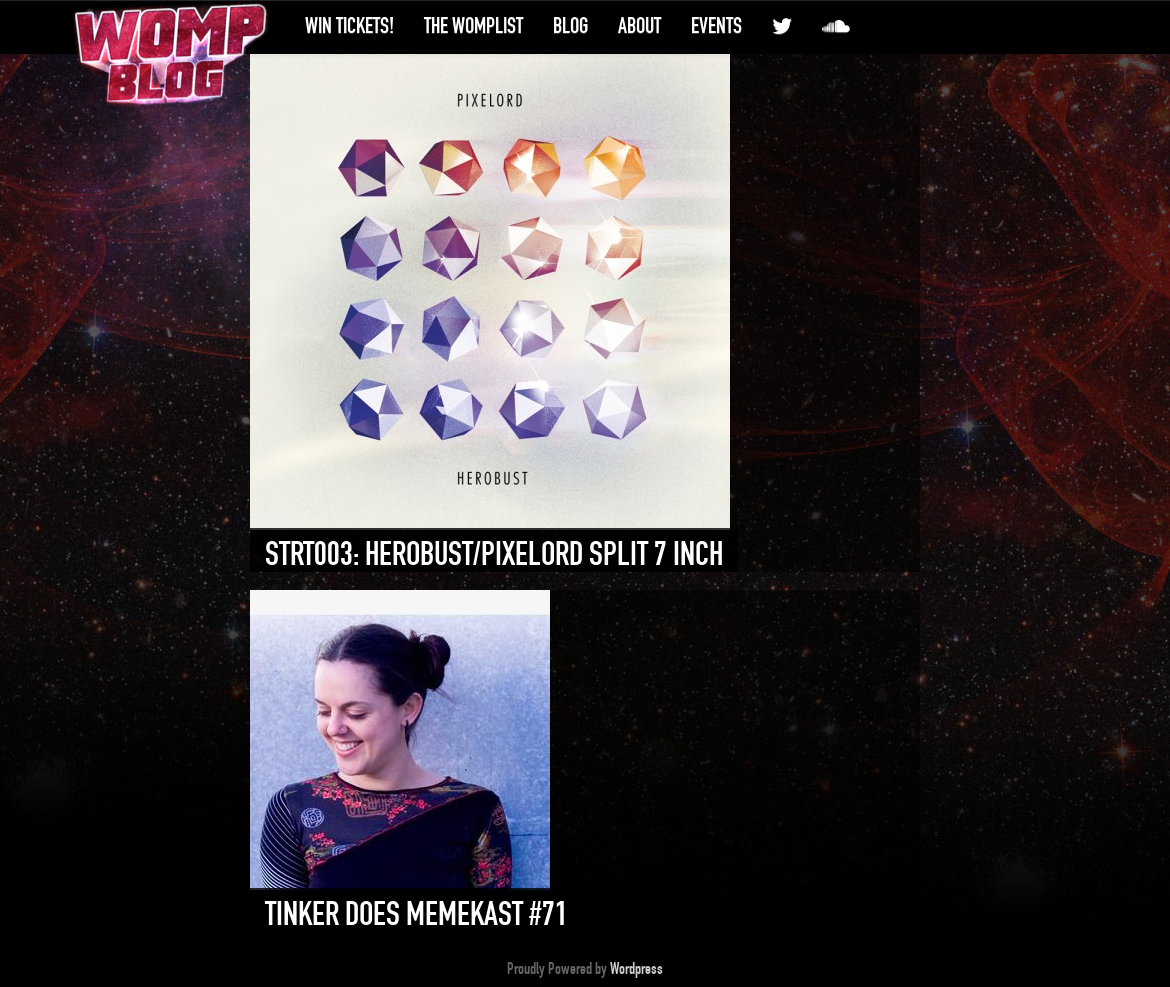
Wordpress (636, 969)
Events (716, 26)
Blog (570, 26)
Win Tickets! (349, 26)
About (639, 26)
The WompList (473, 26)
